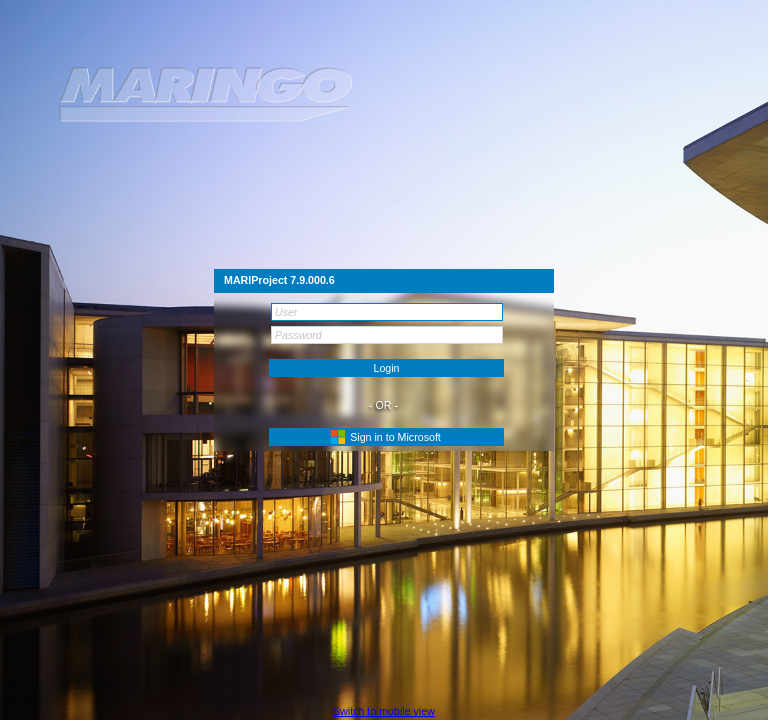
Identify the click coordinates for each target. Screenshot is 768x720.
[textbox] (387, 312)
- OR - (383, 405)
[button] (386, 437)
